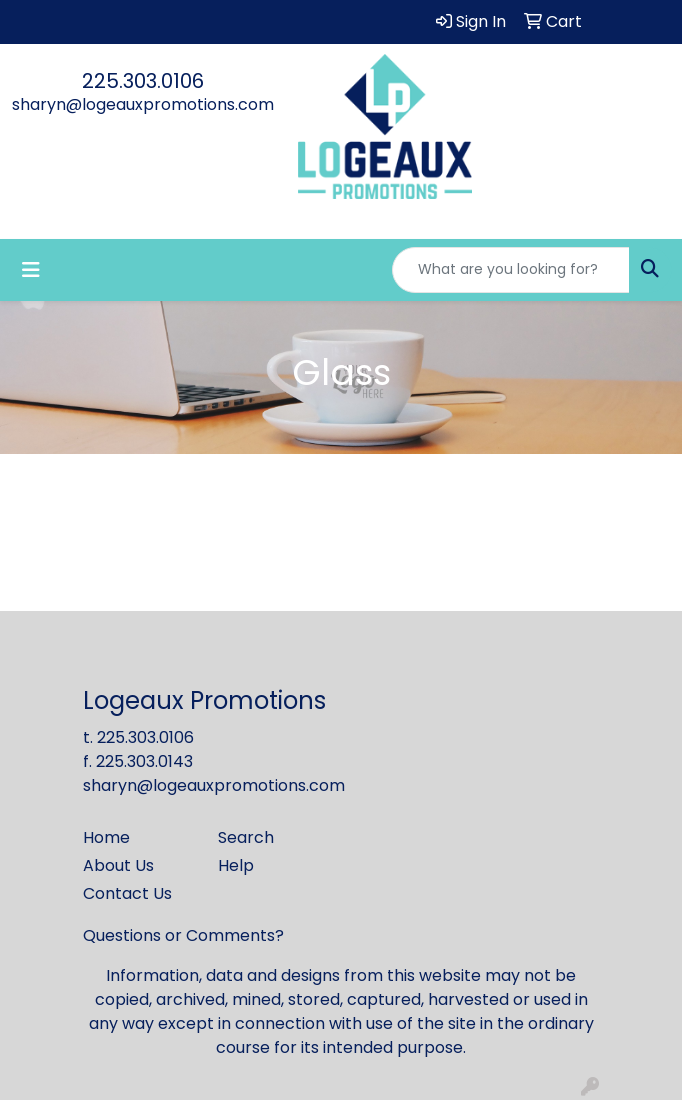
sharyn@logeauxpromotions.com (143, 104)
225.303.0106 (143, 81)
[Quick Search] (511, 270)
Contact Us (127, 893)
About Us (118, 865)
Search (246, 837)
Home (106, 837)
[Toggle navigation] (31, 270)
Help (236, 865)
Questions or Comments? (183, 935)
